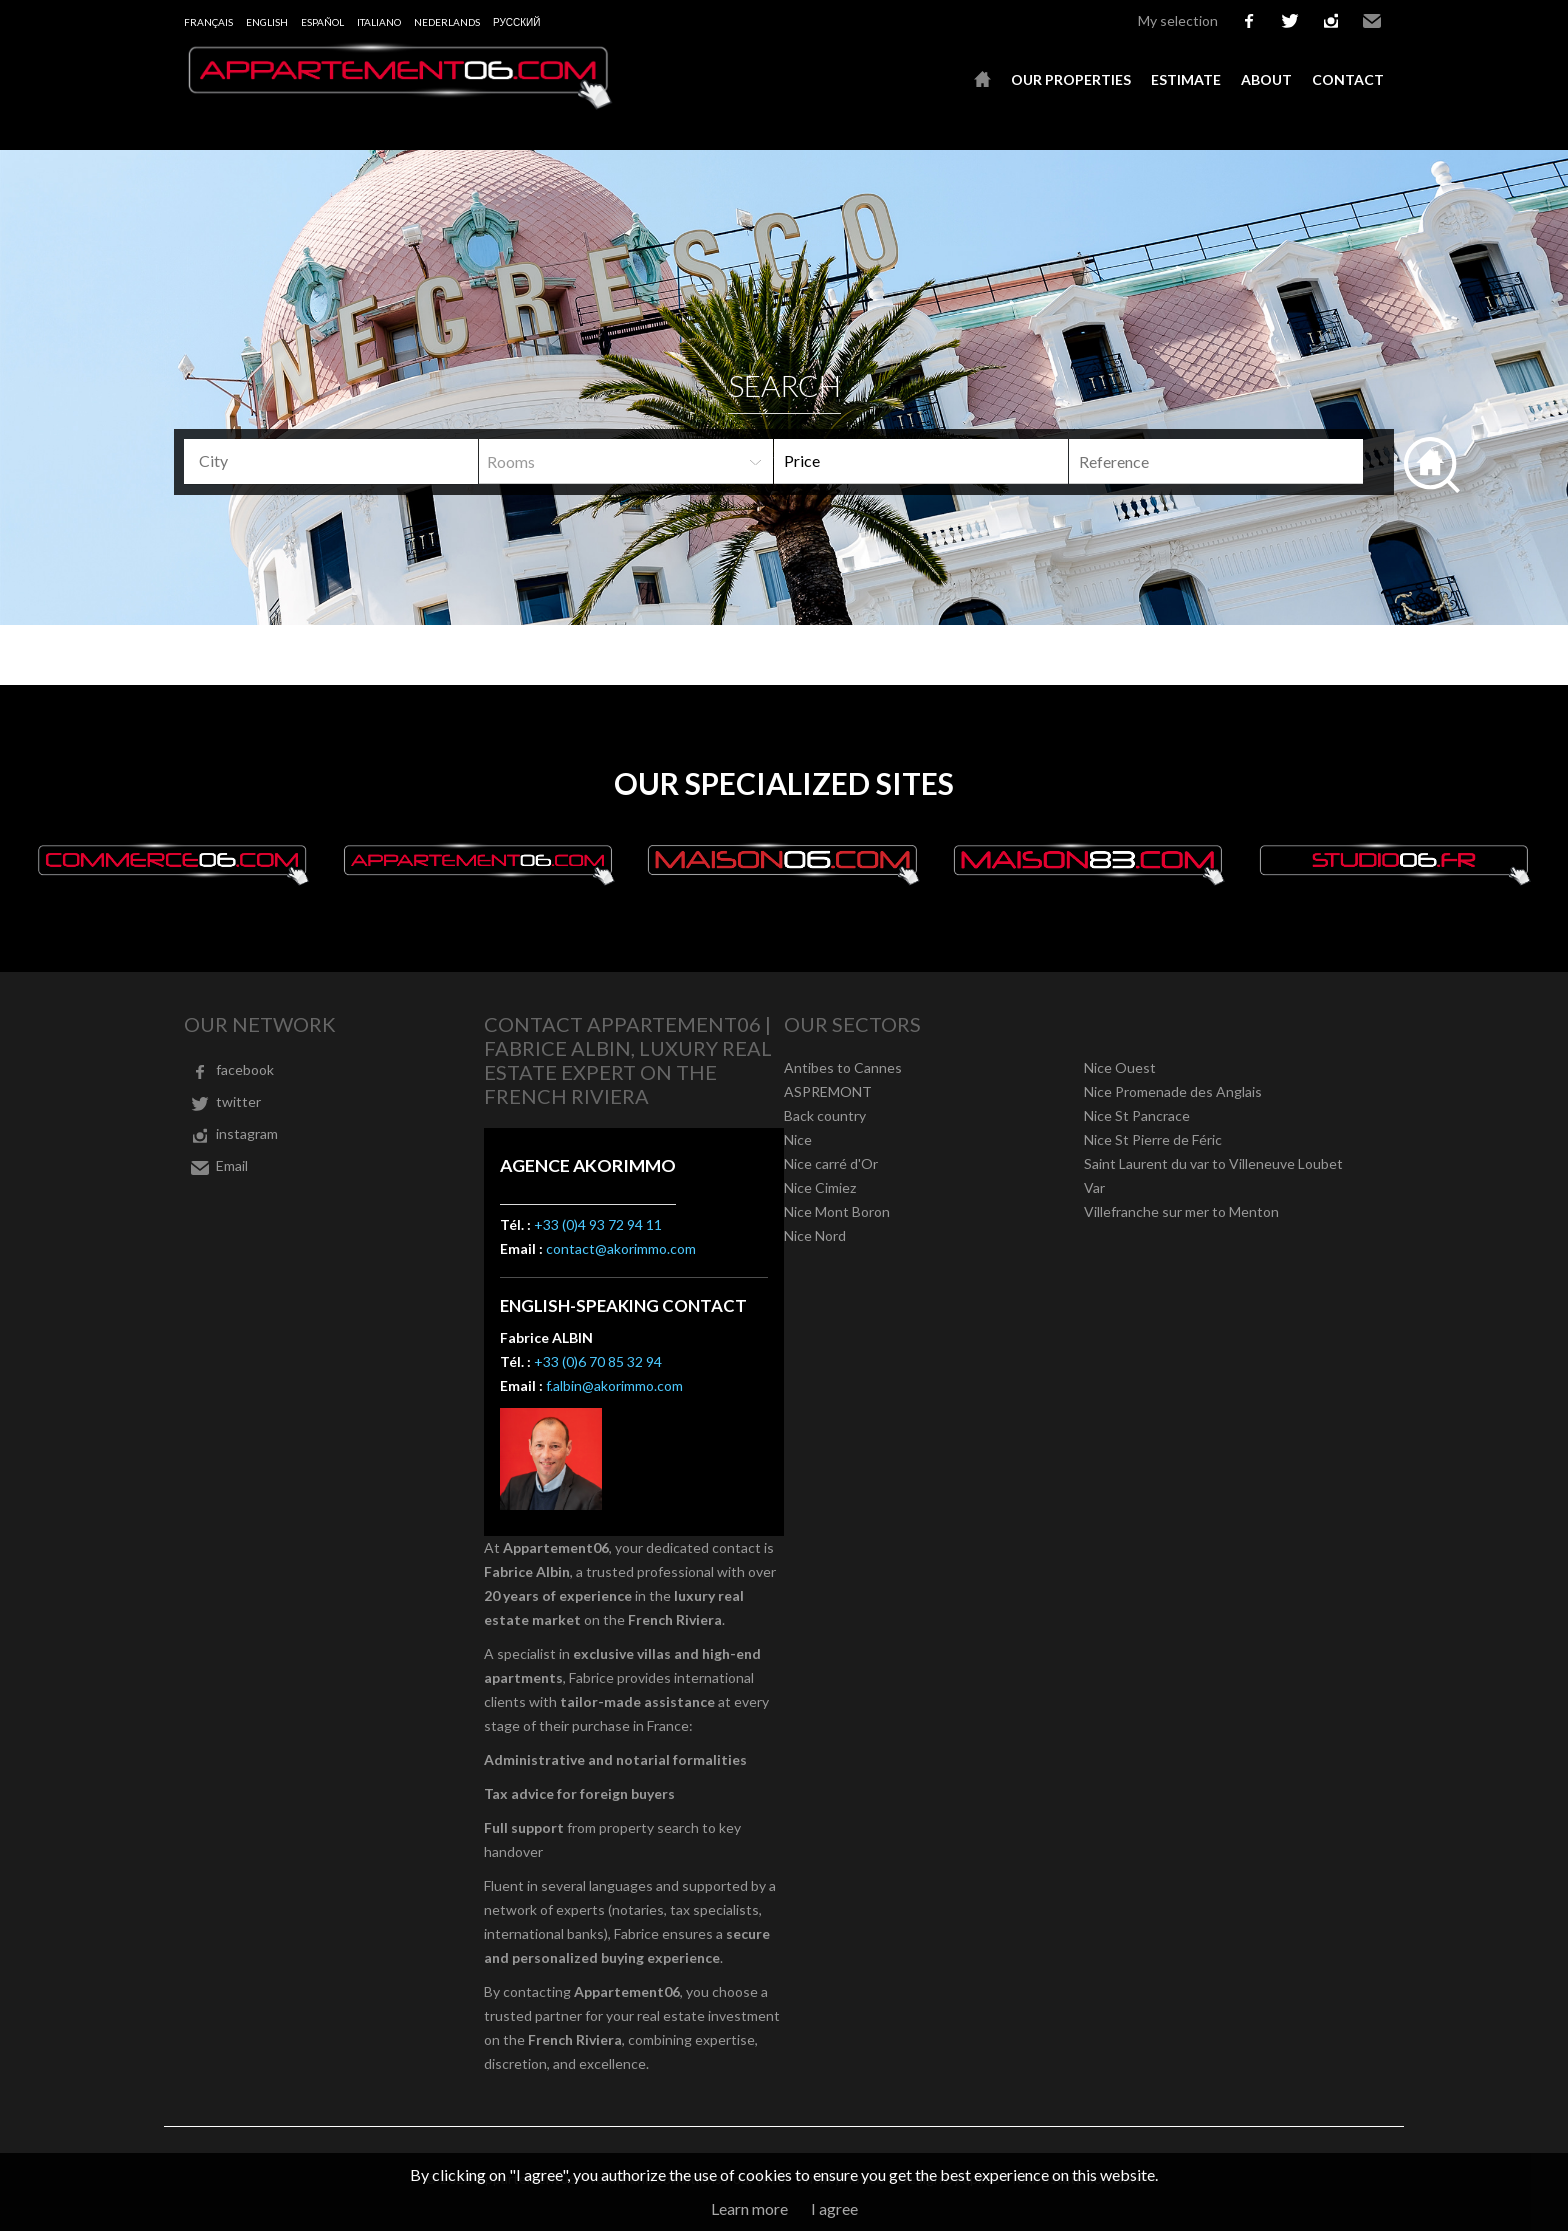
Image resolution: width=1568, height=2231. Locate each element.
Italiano (379, 22)
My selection (1178, 20)
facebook (1249, 21)
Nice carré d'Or (831, 1163)
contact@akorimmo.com (621, 1248)
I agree (834, 2208)
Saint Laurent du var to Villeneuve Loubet (1213, 1163)
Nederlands (447, 22)
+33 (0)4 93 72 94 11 (598, 1224)
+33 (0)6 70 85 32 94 (598, 1361)
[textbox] (338, 461)
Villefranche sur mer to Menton (1181, 1211)
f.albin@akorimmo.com (614, 1385)
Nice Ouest (1120, 1067)
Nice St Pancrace (1137, 1115)
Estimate (1186, 79)
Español (322, 22)
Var (1094, 1187)
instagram (1331, 21)
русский (516, 22)
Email (1372, 21)
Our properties (1071, 79)
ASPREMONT (828, 1091)
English (267, 22)
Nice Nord (815, 1235)
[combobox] (331, 461)
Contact (1348, 79)
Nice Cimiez (820, 1187)
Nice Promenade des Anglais (1173, 1091)
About (1266, 79)
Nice (798, 1139)
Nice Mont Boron (837, 1211)
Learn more (749, 2208)
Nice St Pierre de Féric (1153, 1139)
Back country (825, 1115)
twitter (1290, 21)
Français (208, 22)
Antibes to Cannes (843, 1067)
